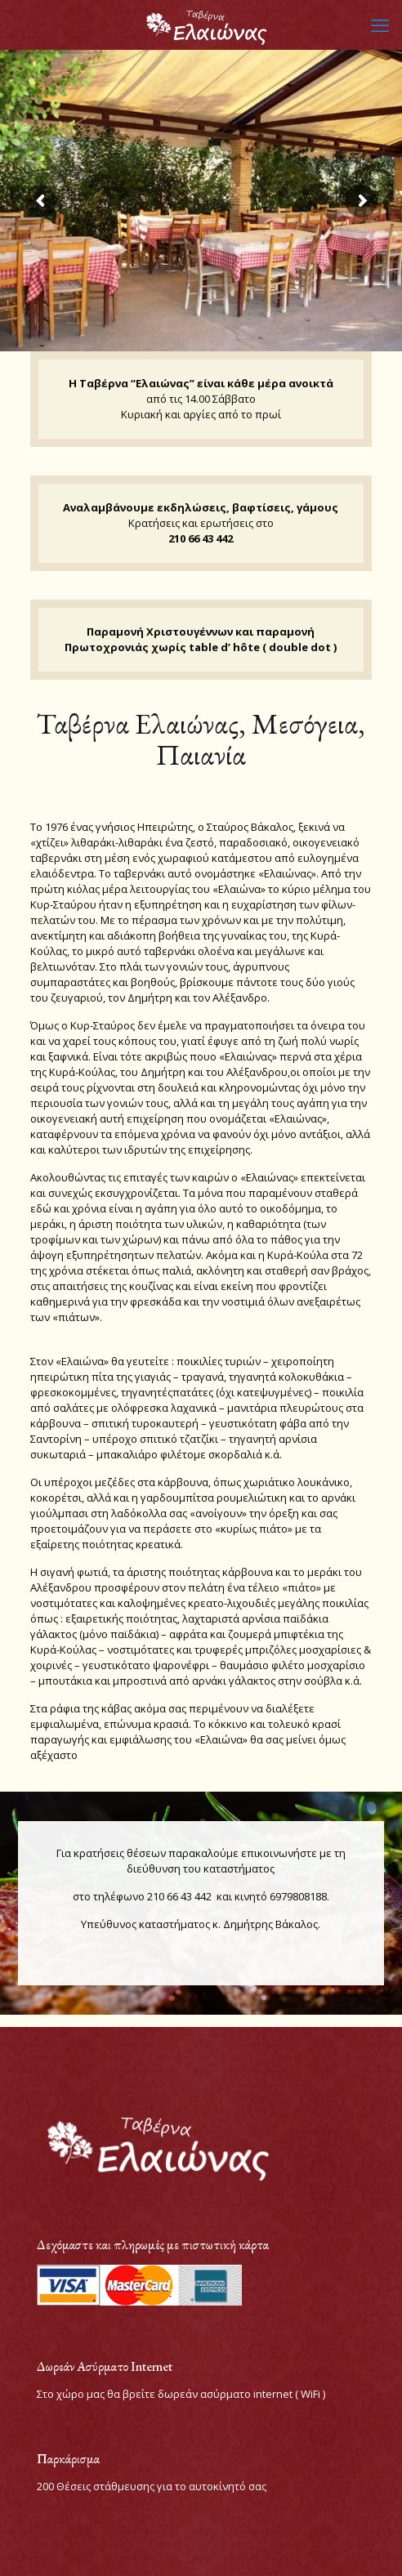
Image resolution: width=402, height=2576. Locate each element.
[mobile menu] (380, 24)
